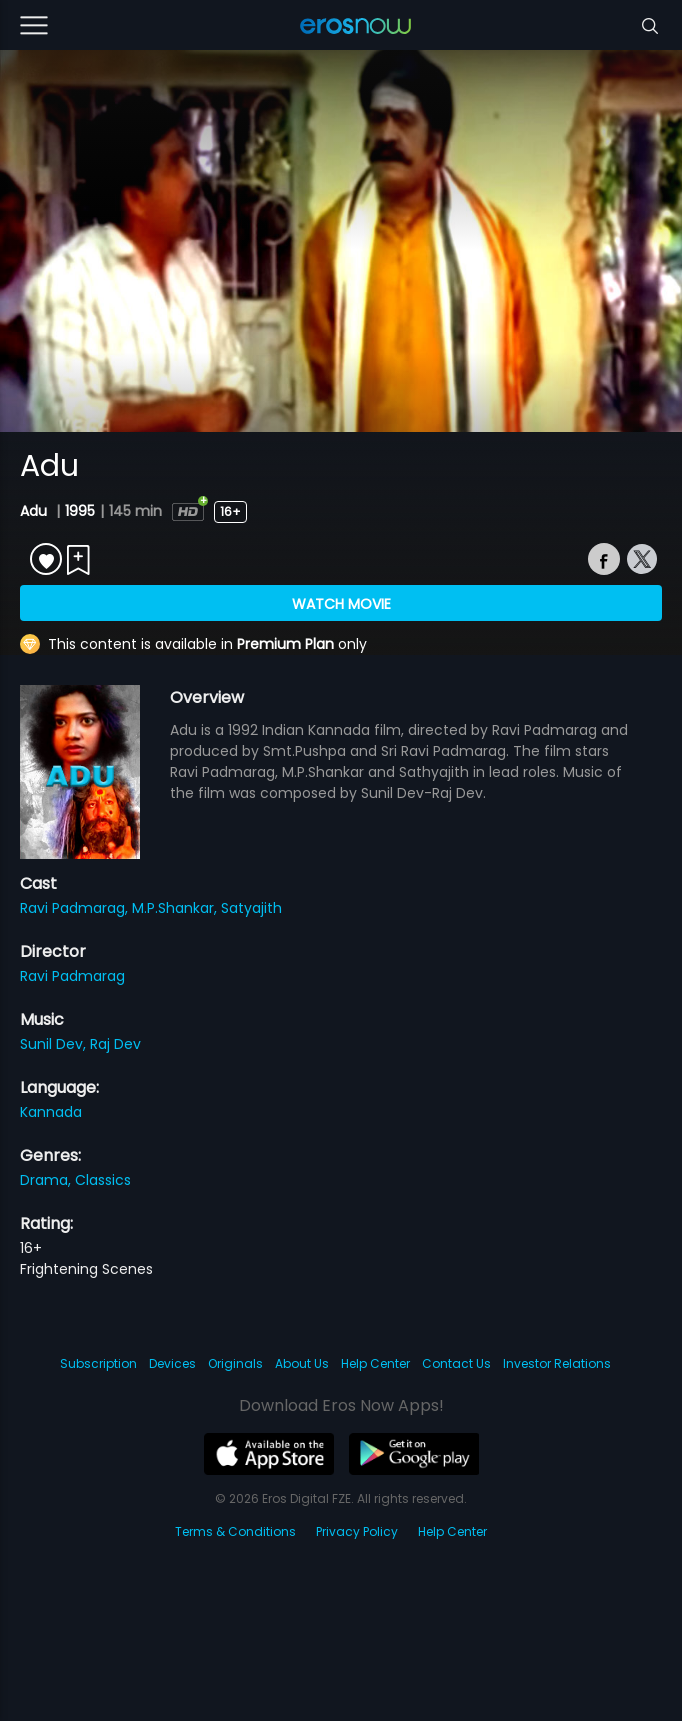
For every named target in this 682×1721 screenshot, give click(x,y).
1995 (80, 511)
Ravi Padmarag (72, 976)
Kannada (51, 1112)
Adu (35, 511)
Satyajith (251, 908)
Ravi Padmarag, (76, 908)
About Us (302, 1363)
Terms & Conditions (235, 1531)
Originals (235, 1363)
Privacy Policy (357, 1531)
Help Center (375, 1363)
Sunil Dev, (55, 1044)
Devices (172, 1363)
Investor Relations (557, 1363)
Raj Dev (115, 1044)
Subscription (98, 1363)
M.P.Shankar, (176, 908)
